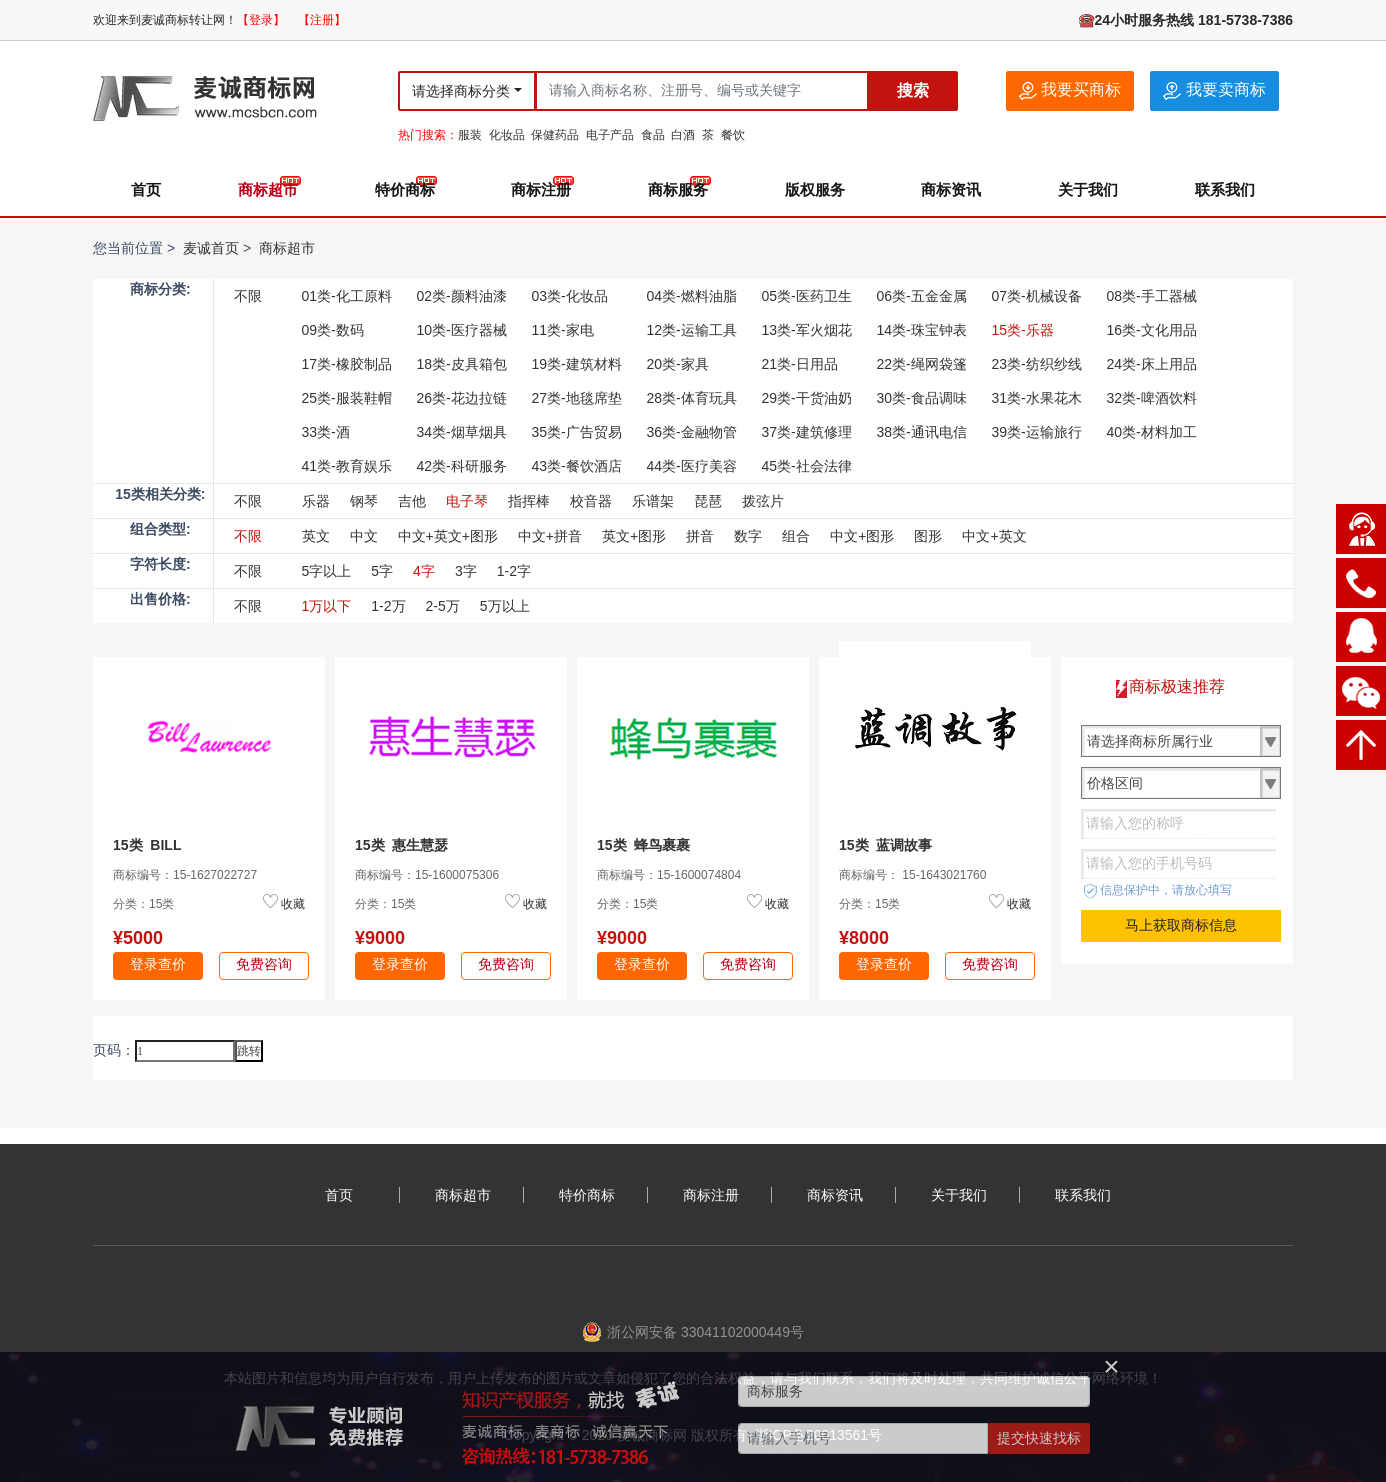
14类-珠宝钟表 (922, 330)
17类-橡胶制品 (347, 364)
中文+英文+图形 (448, 536)
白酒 (683, 135)
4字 (424, 571)
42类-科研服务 (462, 466)
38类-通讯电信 (922, 432)
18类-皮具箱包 (462, 364)
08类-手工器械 (1152, 296)
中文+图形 (862, 536)
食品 (653, 135)
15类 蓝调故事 (885, 845)
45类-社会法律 (807, 466)
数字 (748, 536)
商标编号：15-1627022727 (185, 875)
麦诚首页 (211, 248)
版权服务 (815, 189)
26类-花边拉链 (462, 398)
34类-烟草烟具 (462, 432)
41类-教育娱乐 (347, 466)
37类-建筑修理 (807, 432)
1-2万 (388, 606)
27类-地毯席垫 (577, 398)
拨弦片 (763, 501)
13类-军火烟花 (807, 330)
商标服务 (678, 189)
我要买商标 (1070, 90)
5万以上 (505, 606)
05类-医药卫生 (807, 296)
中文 (364, 536)
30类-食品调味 (922, 398)
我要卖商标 (1214, 90)
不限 (248, 296)
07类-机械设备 (1037, 296)
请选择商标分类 (461, 91)
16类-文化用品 (1152, 330)
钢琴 (364, 501)
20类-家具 (678, 364)
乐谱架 (653, 501)
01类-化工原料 (347, 296)
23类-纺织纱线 (1037, 364)
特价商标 (405, 189)
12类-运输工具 (692, 330)
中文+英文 (994, 536)
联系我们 (1225, 189)
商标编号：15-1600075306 (427, 875)
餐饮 (733, 135)
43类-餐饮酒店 (577, 466)
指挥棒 (529, 501)
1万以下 (327, 606)
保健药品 (555, 135)
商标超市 (268, 189)
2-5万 (443, 606)
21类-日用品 (800, 364)
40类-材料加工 (1152, 432)
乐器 (316, 501)
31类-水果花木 (1037, 398)
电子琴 (467, 501)
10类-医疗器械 (462, 330)
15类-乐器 (1023, 330)
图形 (928, 536)
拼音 (700, 536)
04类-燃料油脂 (692, 296)
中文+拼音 (550, 536)
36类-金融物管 (692, 432)
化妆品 (507, 135)
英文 (316, 536)
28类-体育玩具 (692, 398)
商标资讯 (951, 189)
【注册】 (322, 20)
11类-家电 (563, 330)
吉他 (412, 501)
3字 (466, 571)
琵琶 (708, 501)
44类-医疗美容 (692, 466)
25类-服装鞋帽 (347, 398)
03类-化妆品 (570, 296)
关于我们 (1088, 189)
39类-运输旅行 (1037, 432)
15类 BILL (147, 845)
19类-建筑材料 (577, 364)
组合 (796, 536)
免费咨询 (264, 964)
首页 (146, 189)
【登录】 (261, 20)
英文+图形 (634, 536)
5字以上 (327, 571)
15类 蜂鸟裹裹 (643, 845)
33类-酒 (326, 432)
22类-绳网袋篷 (922, 364)
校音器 (591, 501)
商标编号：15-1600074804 (669, 875)
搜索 (913, 90)
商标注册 (541, 189)
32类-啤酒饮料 (1152, 398)
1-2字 (514, 571)
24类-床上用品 (1152, 364)
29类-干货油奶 (807, 398)
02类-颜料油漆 (462, 296)
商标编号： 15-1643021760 (912, 875)
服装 (470, 135)
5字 (382, 571)
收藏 (293, 904)
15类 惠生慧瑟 (401, 845)
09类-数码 (333, 330)
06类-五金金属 (922, 296)
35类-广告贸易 (577, 432)
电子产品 (610, 135)
